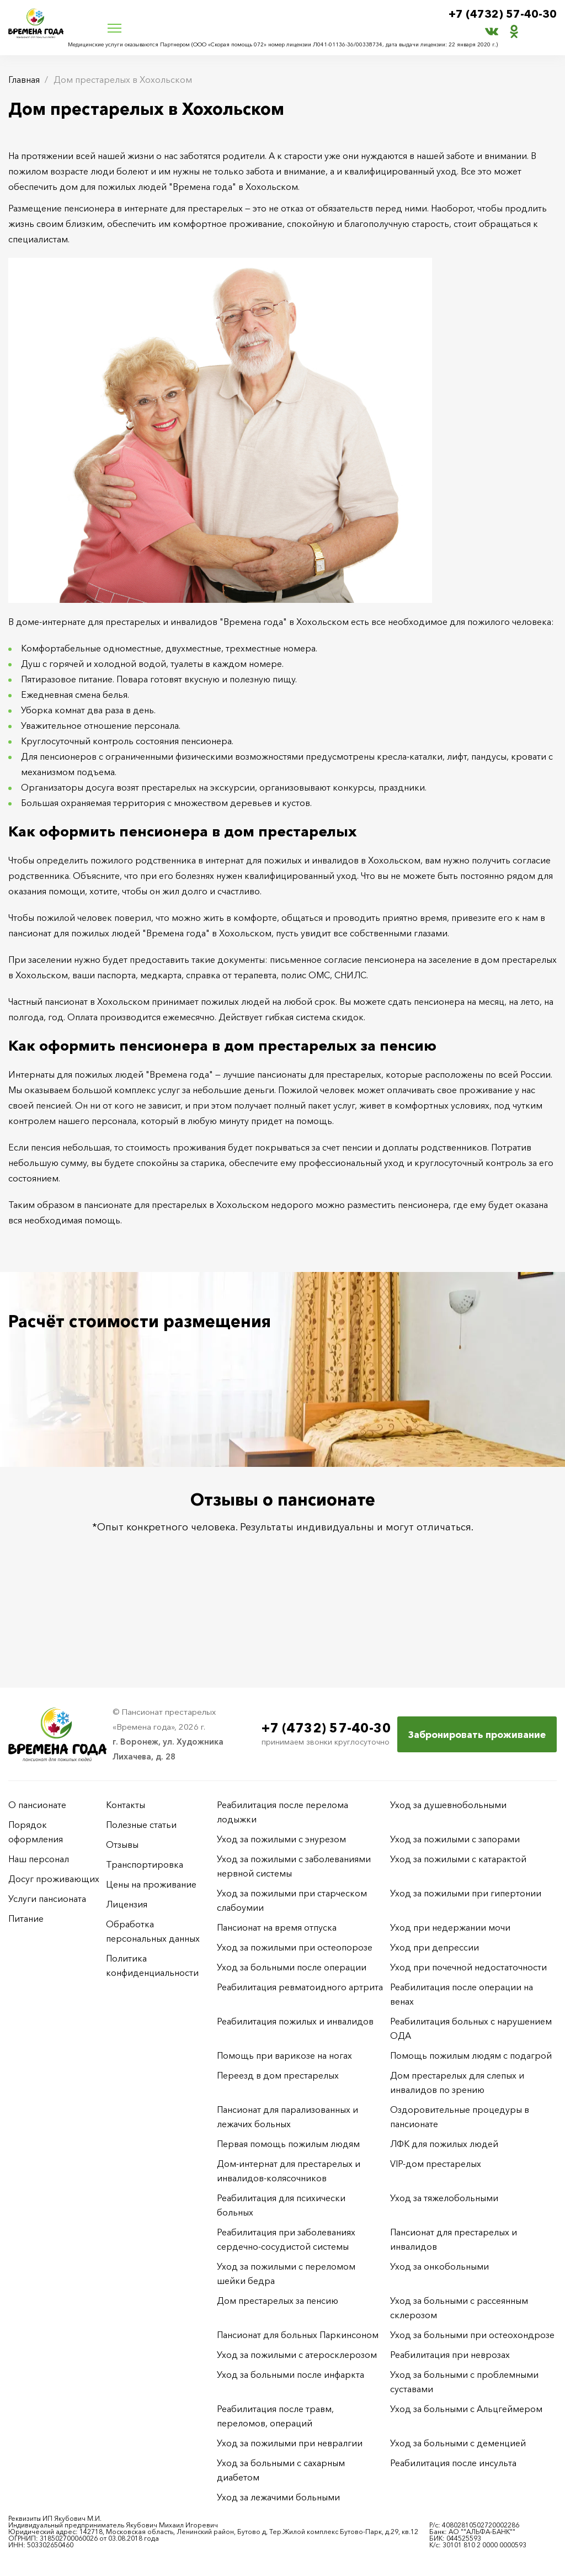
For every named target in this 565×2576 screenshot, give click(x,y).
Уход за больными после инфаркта (290, 2374)
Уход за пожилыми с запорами (455, 1838)
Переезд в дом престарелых (278, 2075)
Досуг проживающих (53, 1878)
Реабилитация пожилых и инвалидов (295, 2021)
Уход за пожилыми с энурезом (281, 1838)
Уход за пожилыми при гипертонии (465, 1893)
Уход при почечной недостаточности (468, 1967)
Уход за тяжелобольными (444, 2197)
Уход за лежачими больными (278, 2497)
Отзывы (122, 1844)
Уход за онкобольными (439, 2266)
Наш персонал (38, 1858)
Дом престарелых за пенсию (277, 2300)
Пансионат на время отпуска (277, 1927)
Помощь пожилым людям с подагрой (471, 2055)
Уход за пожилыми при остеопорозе (294, 1947)
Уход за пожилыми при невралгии (290, 2442)
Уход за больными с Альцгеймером (466, 2408)
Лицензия (126, 1904)
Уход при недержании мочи (450, 1927)
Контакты (125, 1804)
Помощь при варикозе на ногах (284, 2055)
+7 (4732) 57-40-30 (503, 13)
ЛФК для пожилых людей (444, 2143)
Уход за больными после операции (291, 1967)
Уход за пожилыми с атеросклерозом (297, 2354)
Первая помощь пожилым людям (288, 2143)
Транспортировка (144, 1864)
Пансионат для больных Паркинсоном (298, 2334)
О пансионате (37, 1804)
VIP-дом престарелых (435, 2163)
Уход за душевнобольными (448, 1804)
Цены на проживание (151, 1884)
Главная (24, 79)
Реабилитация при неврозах (450, 2354)
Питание (26, 1918)
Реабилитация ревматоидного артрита (300, 1986)
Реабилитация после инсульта (453, 2462)
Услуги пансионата (47, 1898)
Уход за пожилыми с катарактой (458, 1858)
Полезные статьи (141, 1824)
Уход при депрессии (434, 1947)
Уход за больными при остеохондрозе (472, 2334)
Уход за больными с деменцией (458, 2442)
